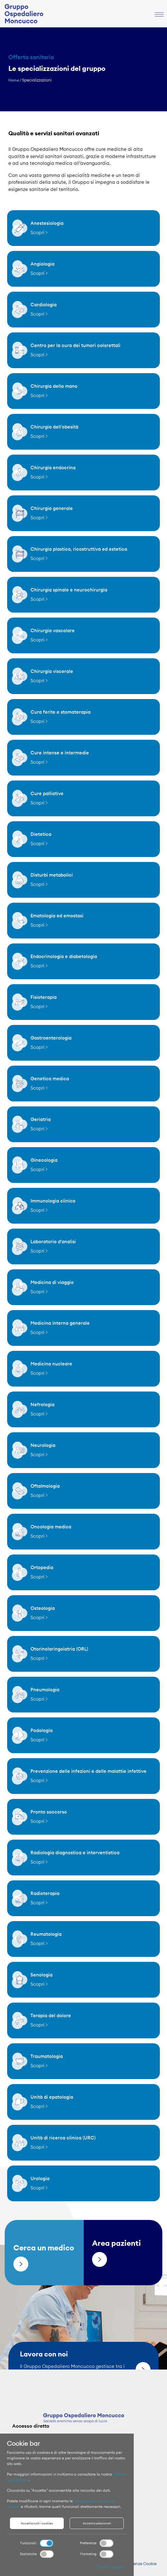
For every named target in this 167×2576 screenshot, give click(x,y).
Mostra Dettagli (111, 2566)
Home (13, 80)
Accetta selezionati (97, 2523)
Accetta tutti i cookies (37, 2523)
